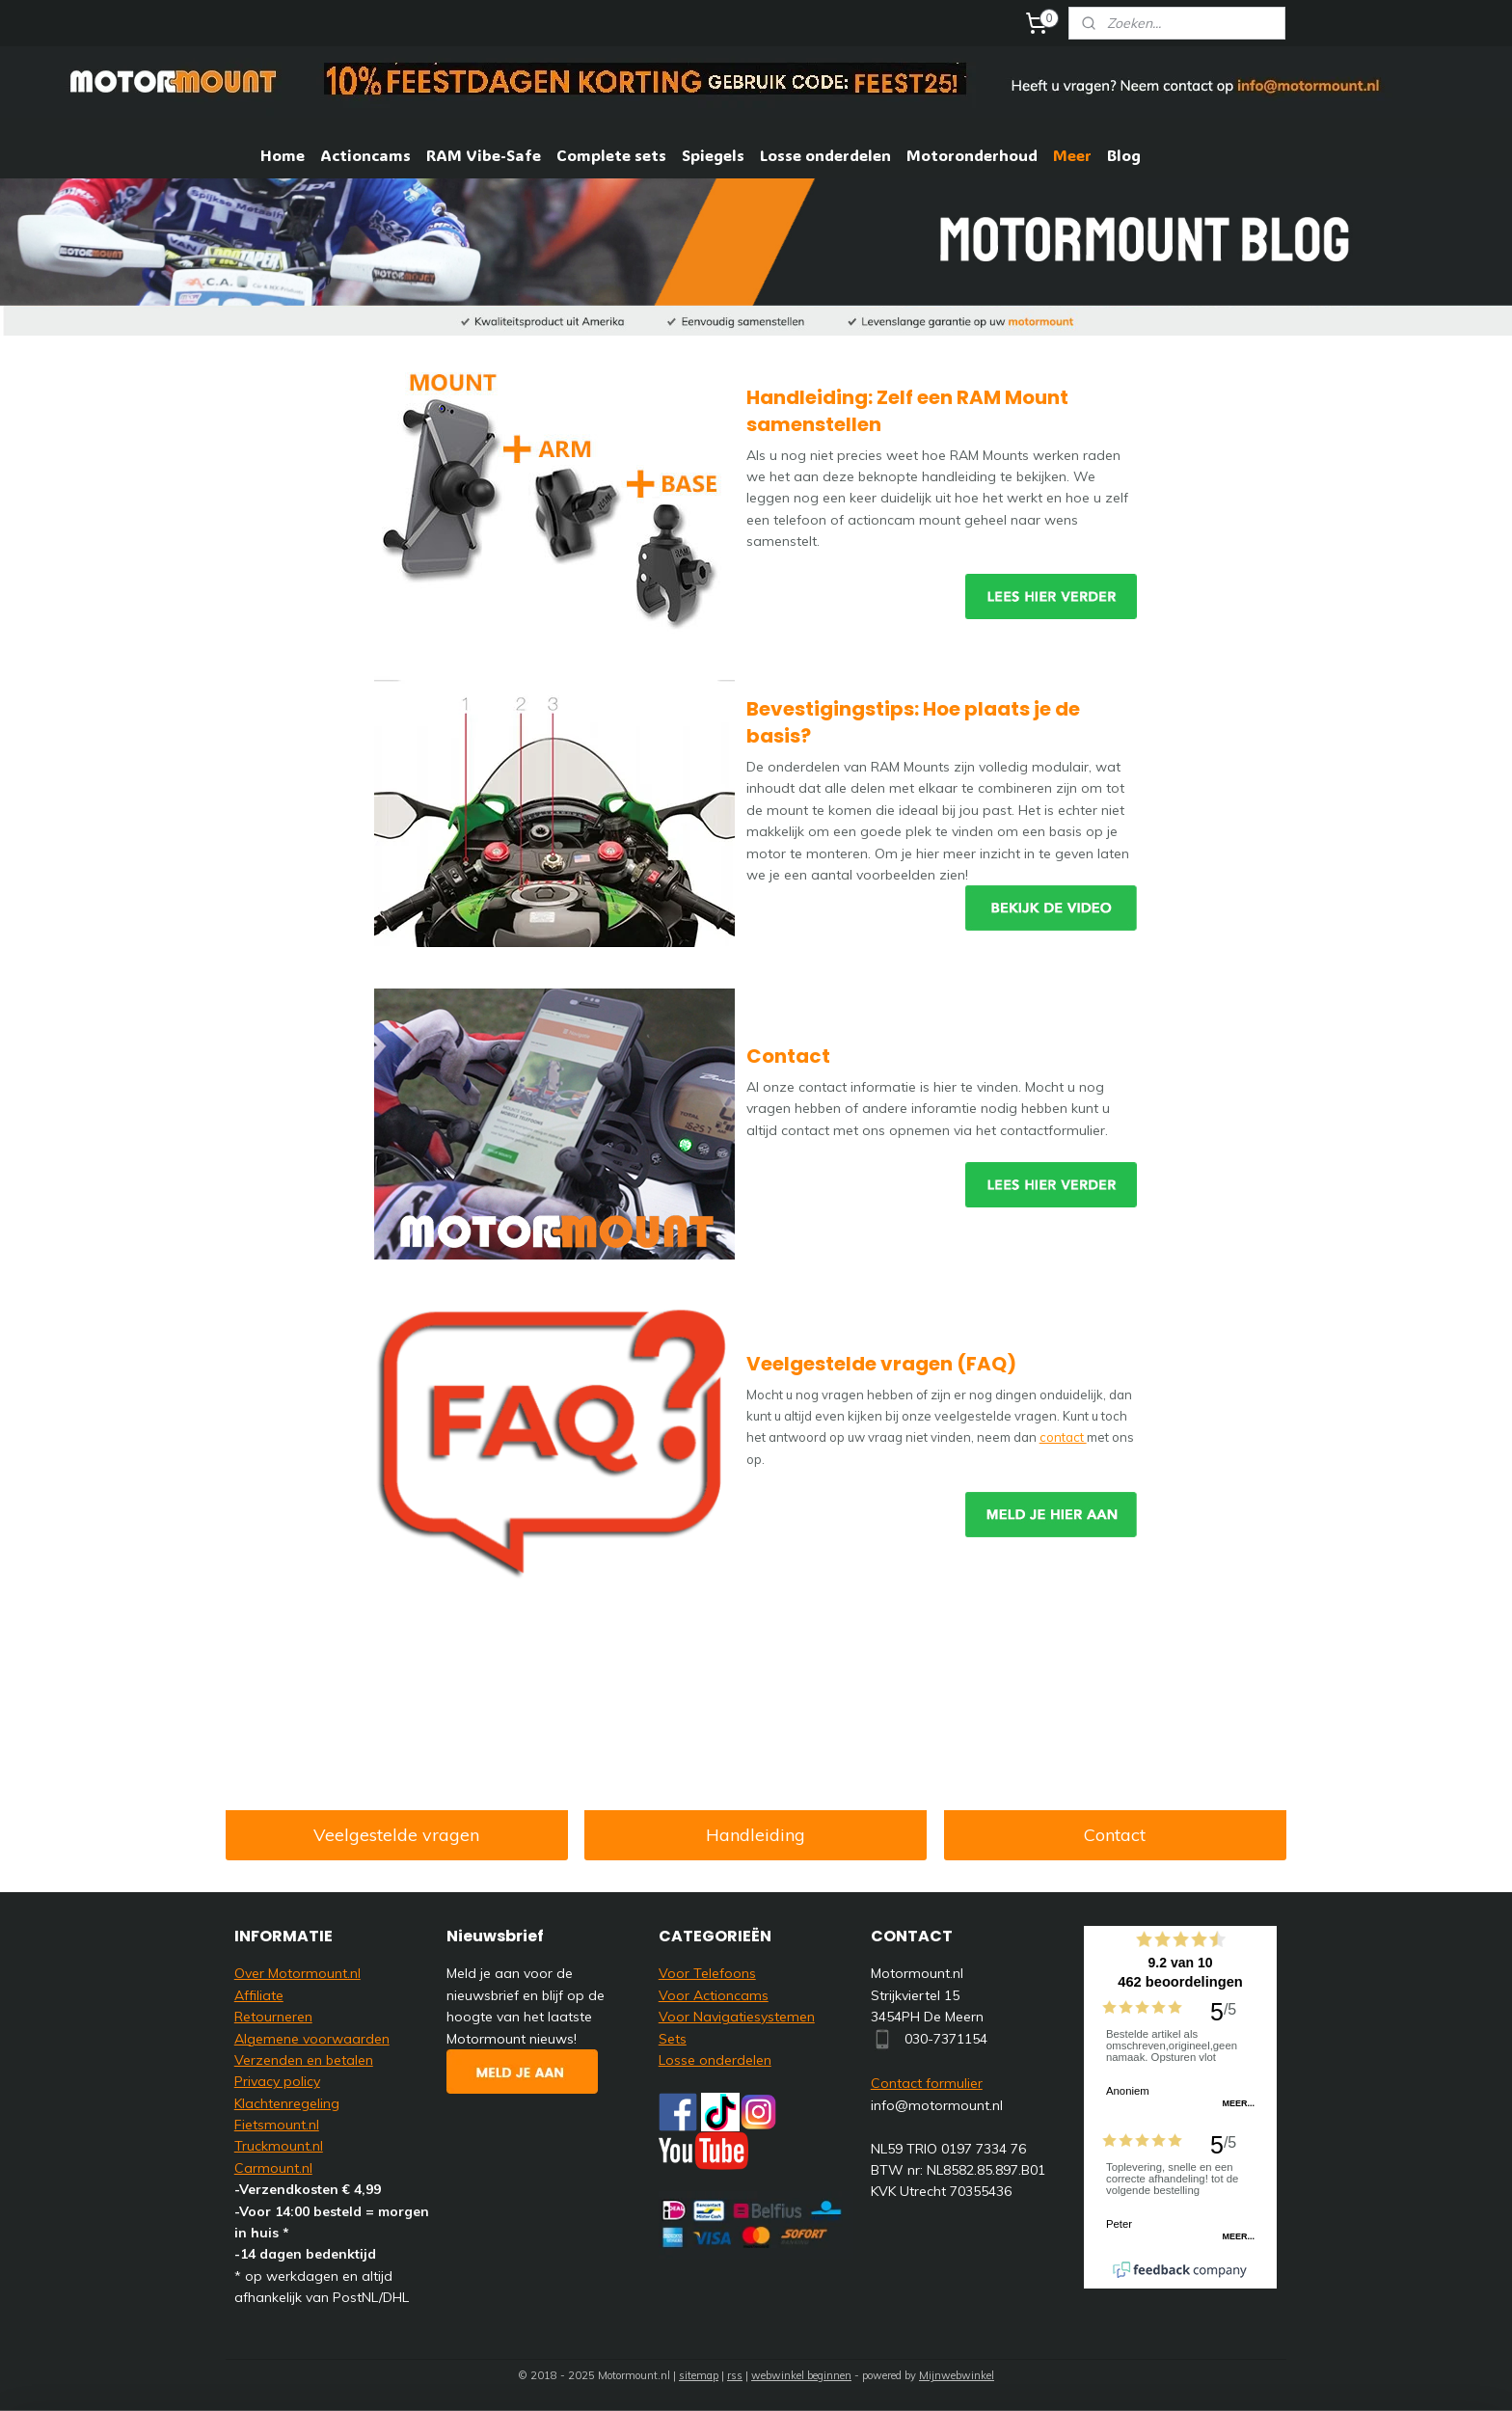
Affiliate (259, 1995)
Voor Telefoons (707, 1973)
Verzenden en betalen (303, 2060)
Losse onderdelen (825, 155)
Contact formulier (927, 2083)
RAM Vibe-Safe (483, 155)
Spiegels (713, 155)
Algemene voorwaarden (312, 2038)
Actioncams (365, 155)
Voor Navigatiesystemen (737, 2016)
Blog (1124, 155)
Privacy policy (277, 2081)
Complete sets (611, 155)
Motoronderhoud (972, 155)
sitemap (698, 2375)
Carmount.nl (273, 2168)
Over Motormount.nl (297, 1973)
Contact (1116, 1835)
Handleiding (755, 1835)
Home (282, 155)
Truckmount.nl (278, 2145)
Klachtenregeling (286, 2103)
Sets (673, 2038)
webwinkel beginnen (801, 2375)
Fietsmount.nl (276, 2124)
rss (734, 2375)
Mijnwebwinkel (956, 2375)
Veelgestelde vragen (396, 1835)
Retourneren (273, 2016)
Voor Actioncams (714, 1995)
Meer (1072, 155)
